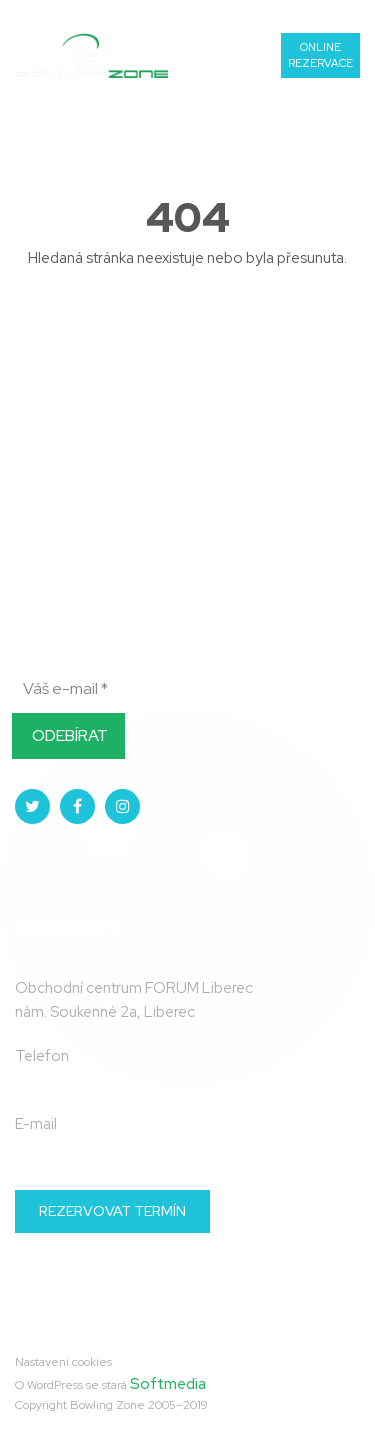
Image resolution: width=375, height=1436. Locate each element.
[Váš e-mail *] (130, 689)
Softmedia (168, 1384)
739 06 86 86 (310, 13)
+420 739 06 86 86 (83, 1080)
